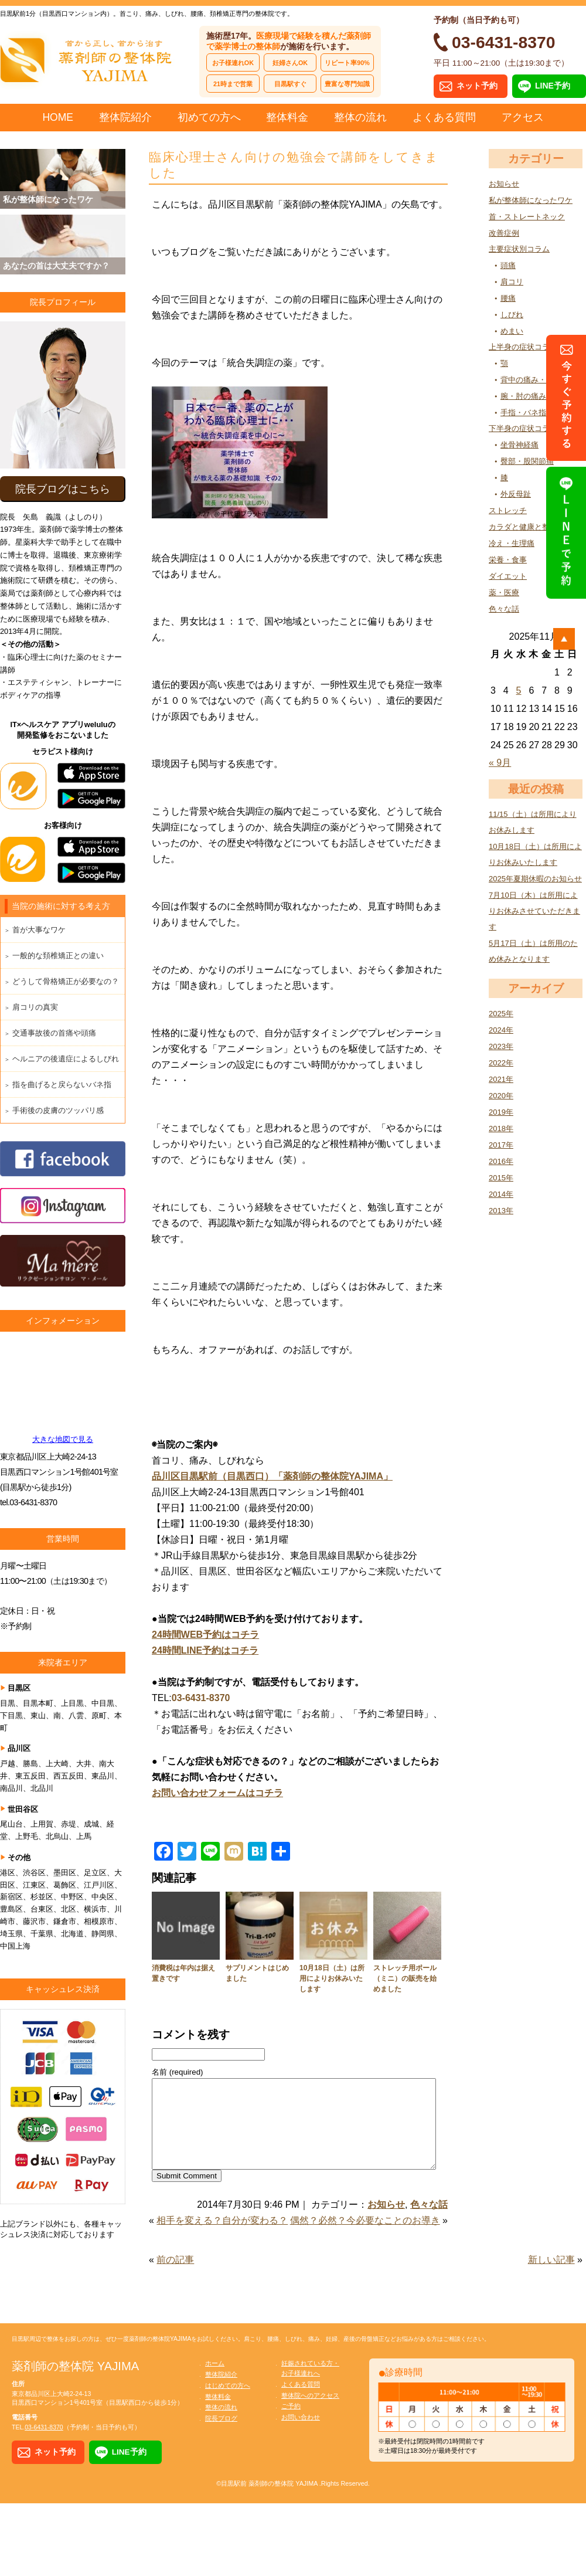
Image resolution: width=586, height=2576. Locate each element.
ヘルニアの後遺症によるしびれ (65, 1058)
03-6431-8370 (201, 1698)
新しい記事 (551, 2277)
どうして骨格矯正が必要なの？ (65, 981)
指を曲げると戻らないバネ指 (61, 1084)
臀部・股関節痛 (527, 461)
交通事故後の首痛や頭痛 (54, 1033)
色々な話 (504, 609)
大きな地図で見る (62, 1439)
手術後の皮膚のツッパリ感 (58, 1110)
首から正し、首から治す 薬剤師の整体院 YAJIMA (88, 59)
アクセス (523, 117)
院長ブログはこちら (62, 489)
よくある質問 (444, 117)
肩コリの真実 (35, 1007)
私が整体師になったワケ (531, 200)
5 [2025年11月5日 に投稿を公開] (519, 690)
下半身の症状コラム (523, 428)
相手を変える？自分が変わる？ (222, 2238)
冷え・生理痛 (511, 543)
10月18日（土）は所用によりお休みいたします (331, 1978)
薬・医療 (504, 592)
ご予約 (291, 2423)
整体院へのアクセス (310, 2413)
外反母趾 (515, 494)
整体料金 (287, 117)
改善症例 (504, 233)
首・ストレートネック (527, 216)
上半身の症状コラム (523, 346)
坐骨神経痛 (519, 444)
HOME (57, 117)
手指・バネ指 (523, 412)
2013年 (501, 1210)
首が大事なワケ (39, 929)
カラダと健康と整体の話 (531, 526)
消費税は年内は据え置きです (183, 1973)
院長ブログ (221, 2435)
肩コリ (511, 281)
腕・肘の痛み (523, 396)
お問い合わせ (300, 2434)
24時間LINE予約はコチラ (205, 1650)
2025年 (501, 1013)
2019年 (501, 1112)
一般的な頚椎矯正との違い (58, 955)
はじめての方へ (227, 2403)
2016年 (501, 1161)
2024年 (501, 1030)
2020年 (501, 1095)
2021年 (501, 1079)
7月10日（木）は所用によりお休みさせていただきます (534, 911)
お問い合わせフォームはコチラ (217, 1793)
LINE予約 (552, 85)
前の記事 (175, 2277)
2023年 (501, 1046)
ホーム (214, 2380)
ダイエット (508, 576)
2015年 (501, 1177)
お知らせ (504, 183)
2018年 (501, 1128)
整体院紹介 (125, 117)
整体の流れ (360, 117)
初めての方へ (209, 117)
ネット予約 (477, 85)
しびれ (511, 314)
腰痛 (508, 298)
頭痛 (508, 265)
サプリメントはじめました (257, 1973)
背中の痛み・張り (530, 379)
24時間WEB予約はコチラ (205, 1635)
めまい (511, 331)
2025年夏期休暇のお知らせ (535, 878)
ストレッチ (508, 510)
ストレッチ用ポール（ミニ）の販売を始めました (405, 1978)
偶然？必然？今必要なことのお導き (365, 2238)
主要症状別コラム (519, 249)
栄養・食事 (508, 559)
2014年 (501, 1194)
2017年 (501, 1145)
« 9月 (500, 763)
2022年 (501, 1062)
